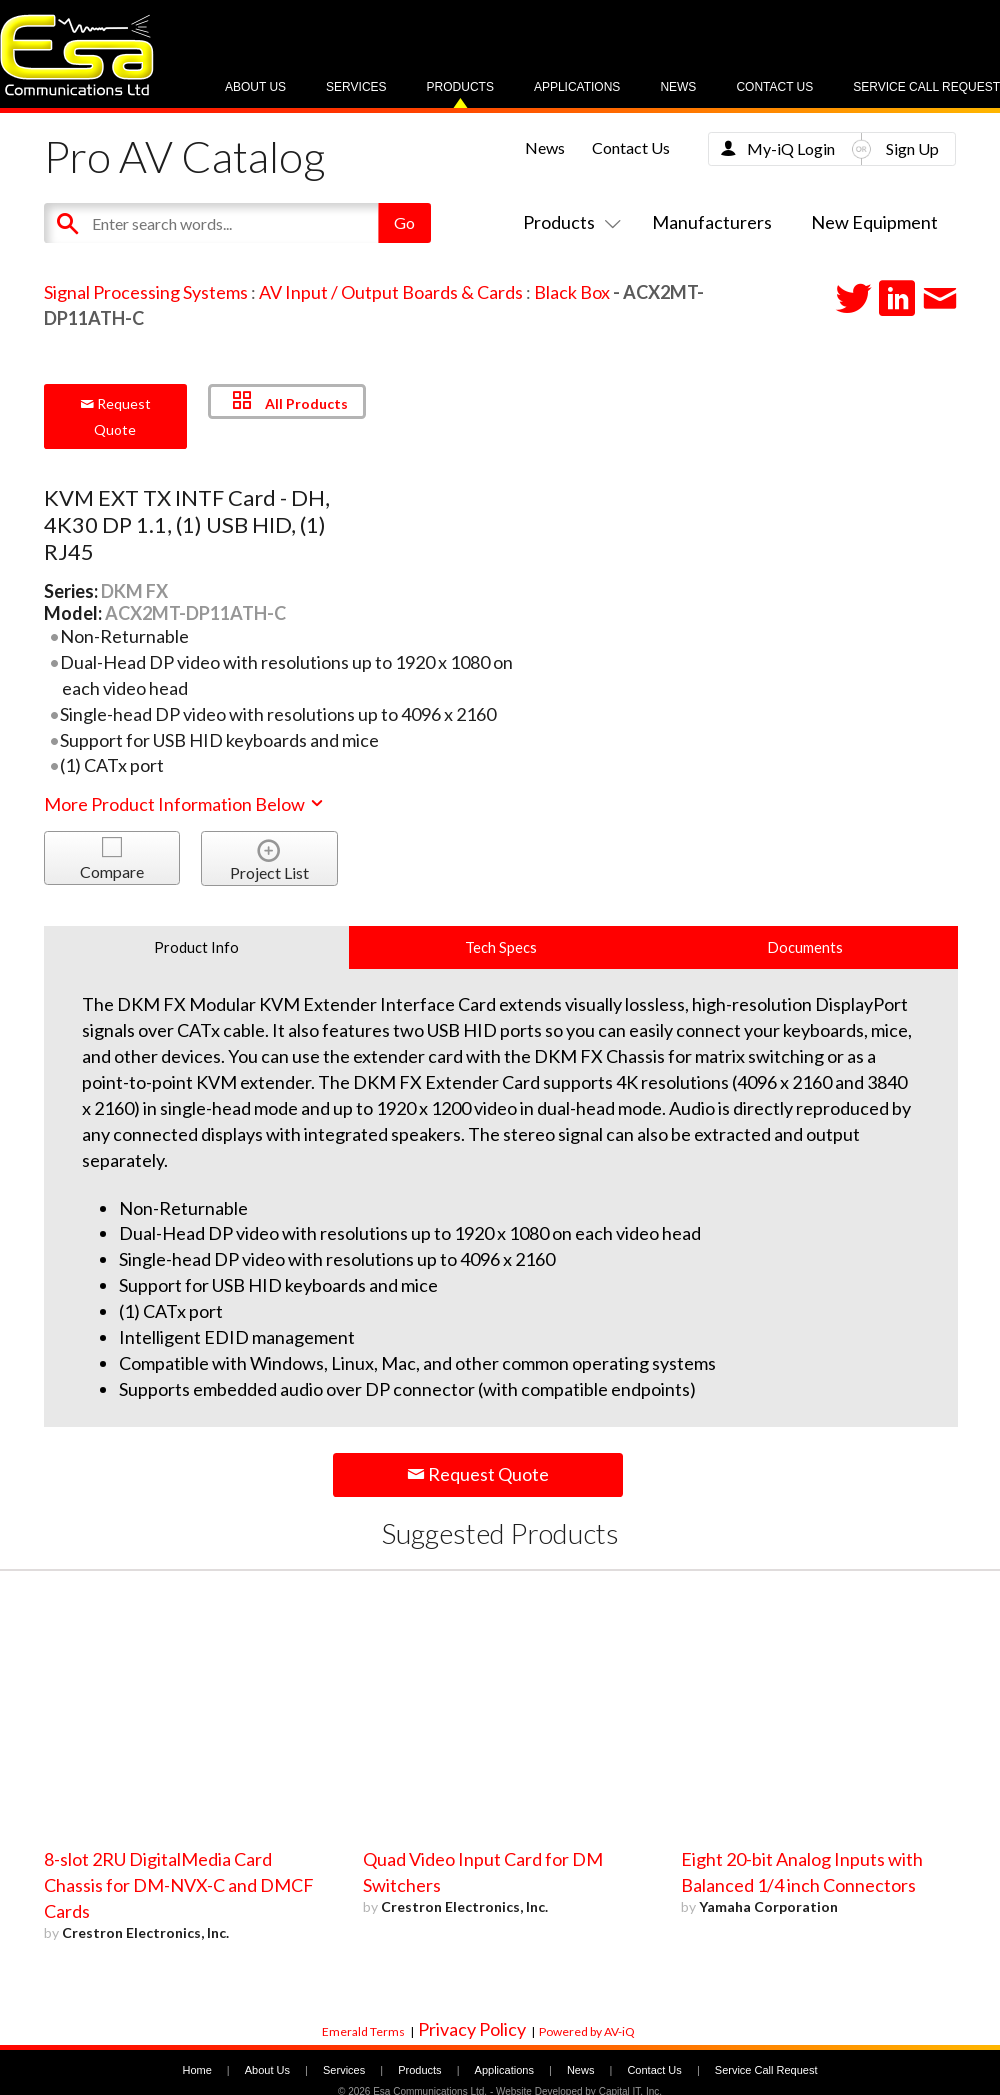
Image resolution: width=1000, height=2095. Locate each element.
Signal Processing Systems (146, 292)
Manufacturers (712, 222)
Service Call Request (926, 87)
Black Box (572, 292)
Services (356, 87)
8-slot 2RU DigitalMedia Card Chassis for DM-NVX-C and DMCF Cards (179, 1885)
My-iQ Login (791, 148)
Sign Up (912, 148)
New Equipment (874, 222)
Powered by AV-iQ (587, 2031)
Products (460, 87)
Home (196, 2070)
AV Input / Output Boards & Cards (391, 292)
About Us (255, 87)
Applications (577, 87)
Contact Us (774, 87)
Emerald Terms (363, 2031)
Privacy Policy (472, 2029)
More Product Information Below (185, 804)
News (678, 87)
